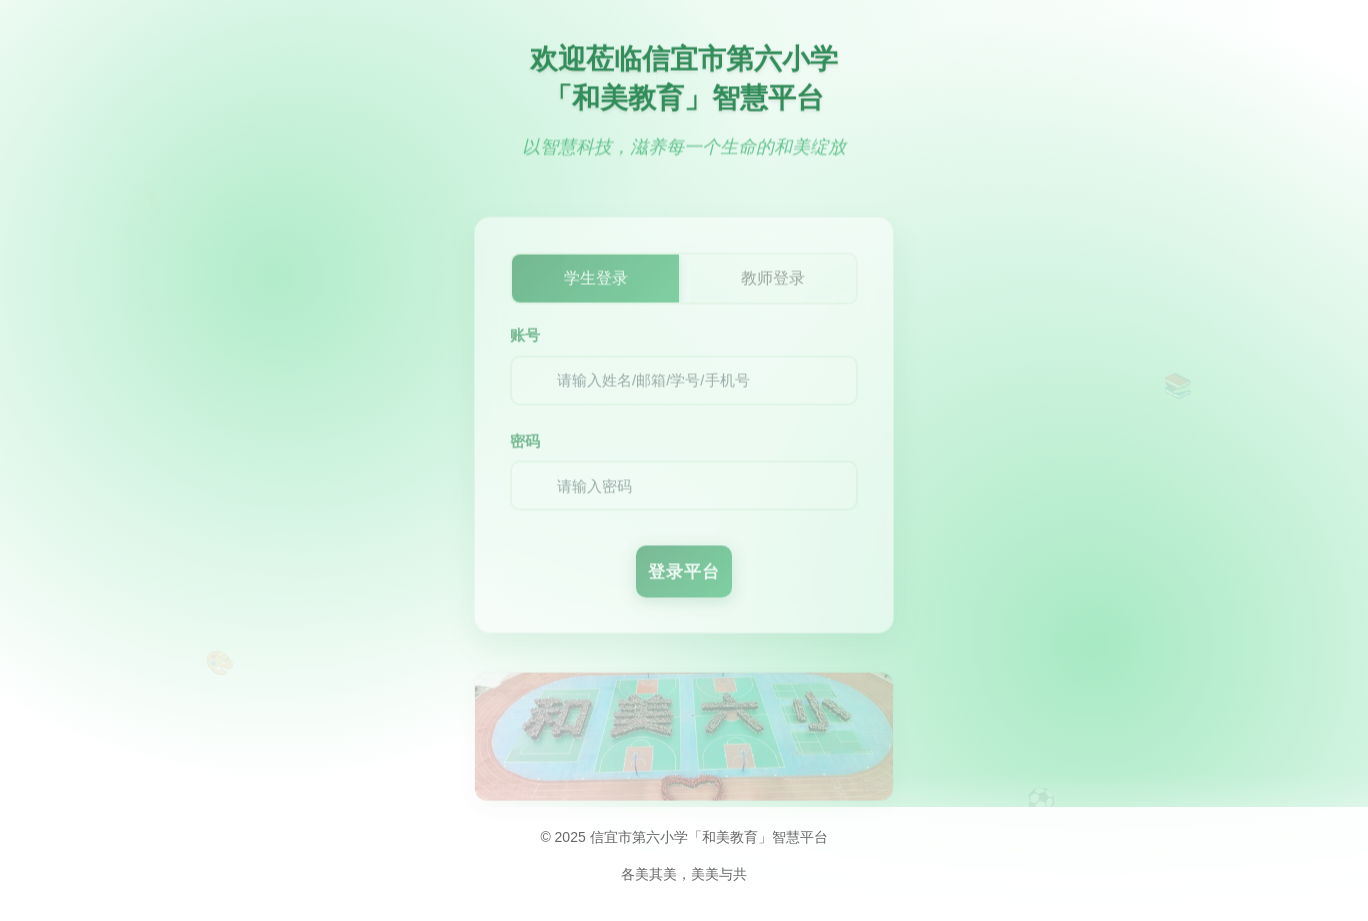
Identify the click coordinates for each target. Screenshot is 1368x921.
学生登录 (596, 286)
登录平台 (684, 580)
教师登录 (773, 286)
